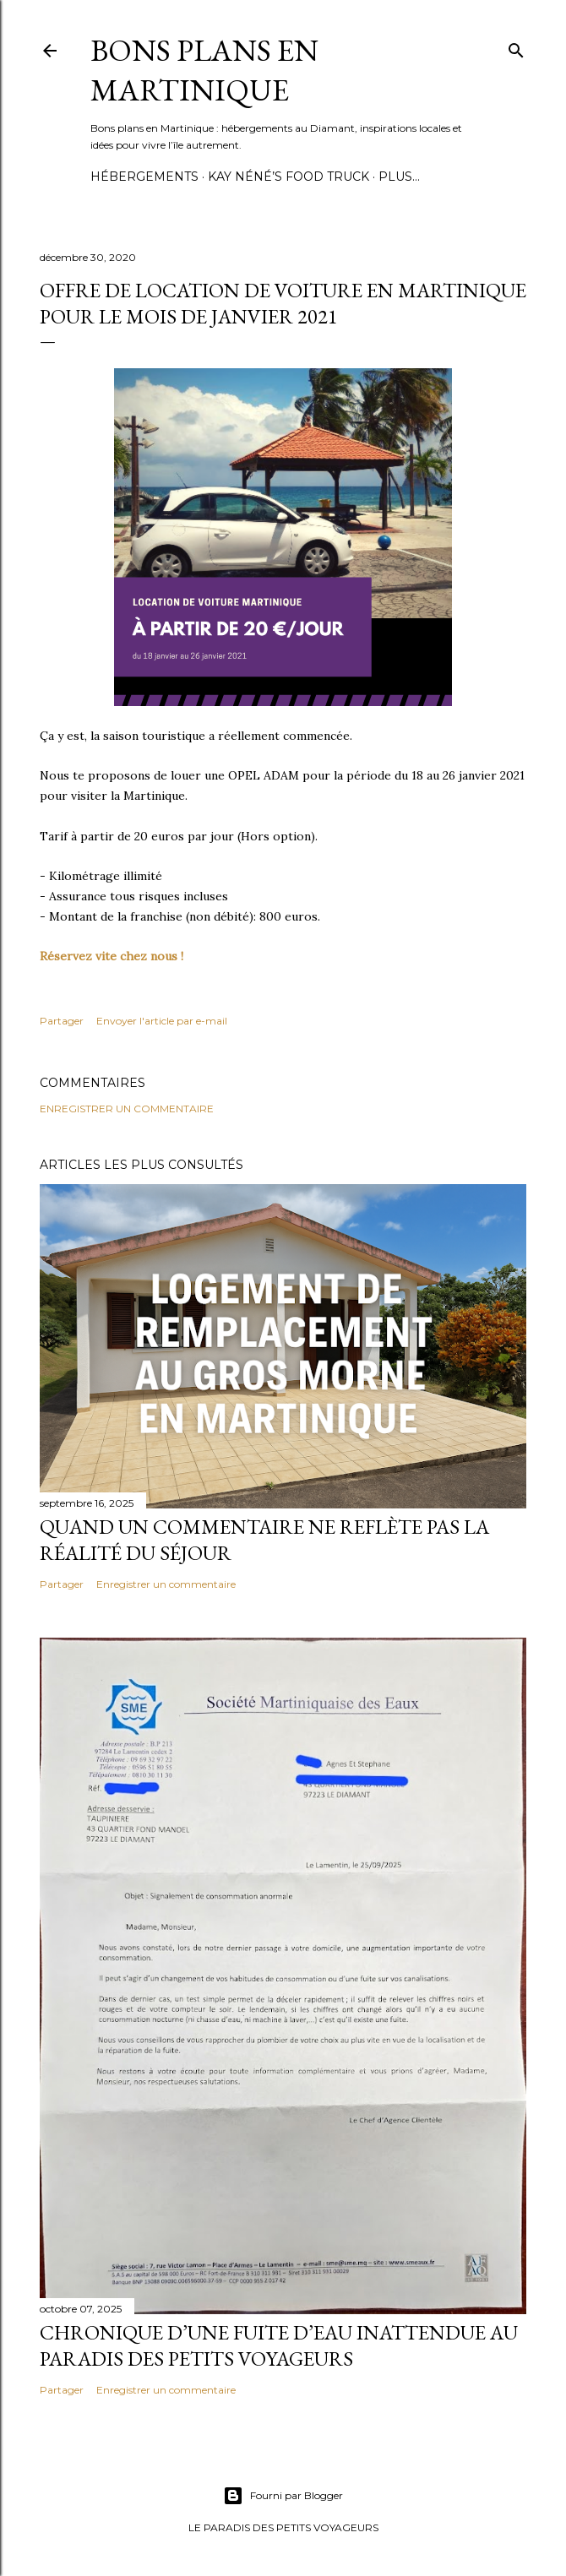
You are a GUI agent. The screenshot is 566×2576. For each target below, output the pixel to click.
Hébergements (144, 176)
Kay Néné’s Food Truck (288, 176)
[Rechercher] (516, 46)
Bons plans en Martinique (204, 70)
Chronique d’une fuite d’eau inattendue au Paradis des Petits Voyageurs (279, 2345)
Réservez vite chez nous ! (113, 956)
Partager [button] (62, 1020)
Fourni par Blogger (283, 2496)
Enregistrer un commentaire (127, 1108)
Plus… (399, 176)
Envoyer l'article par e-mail (161, 1020)
